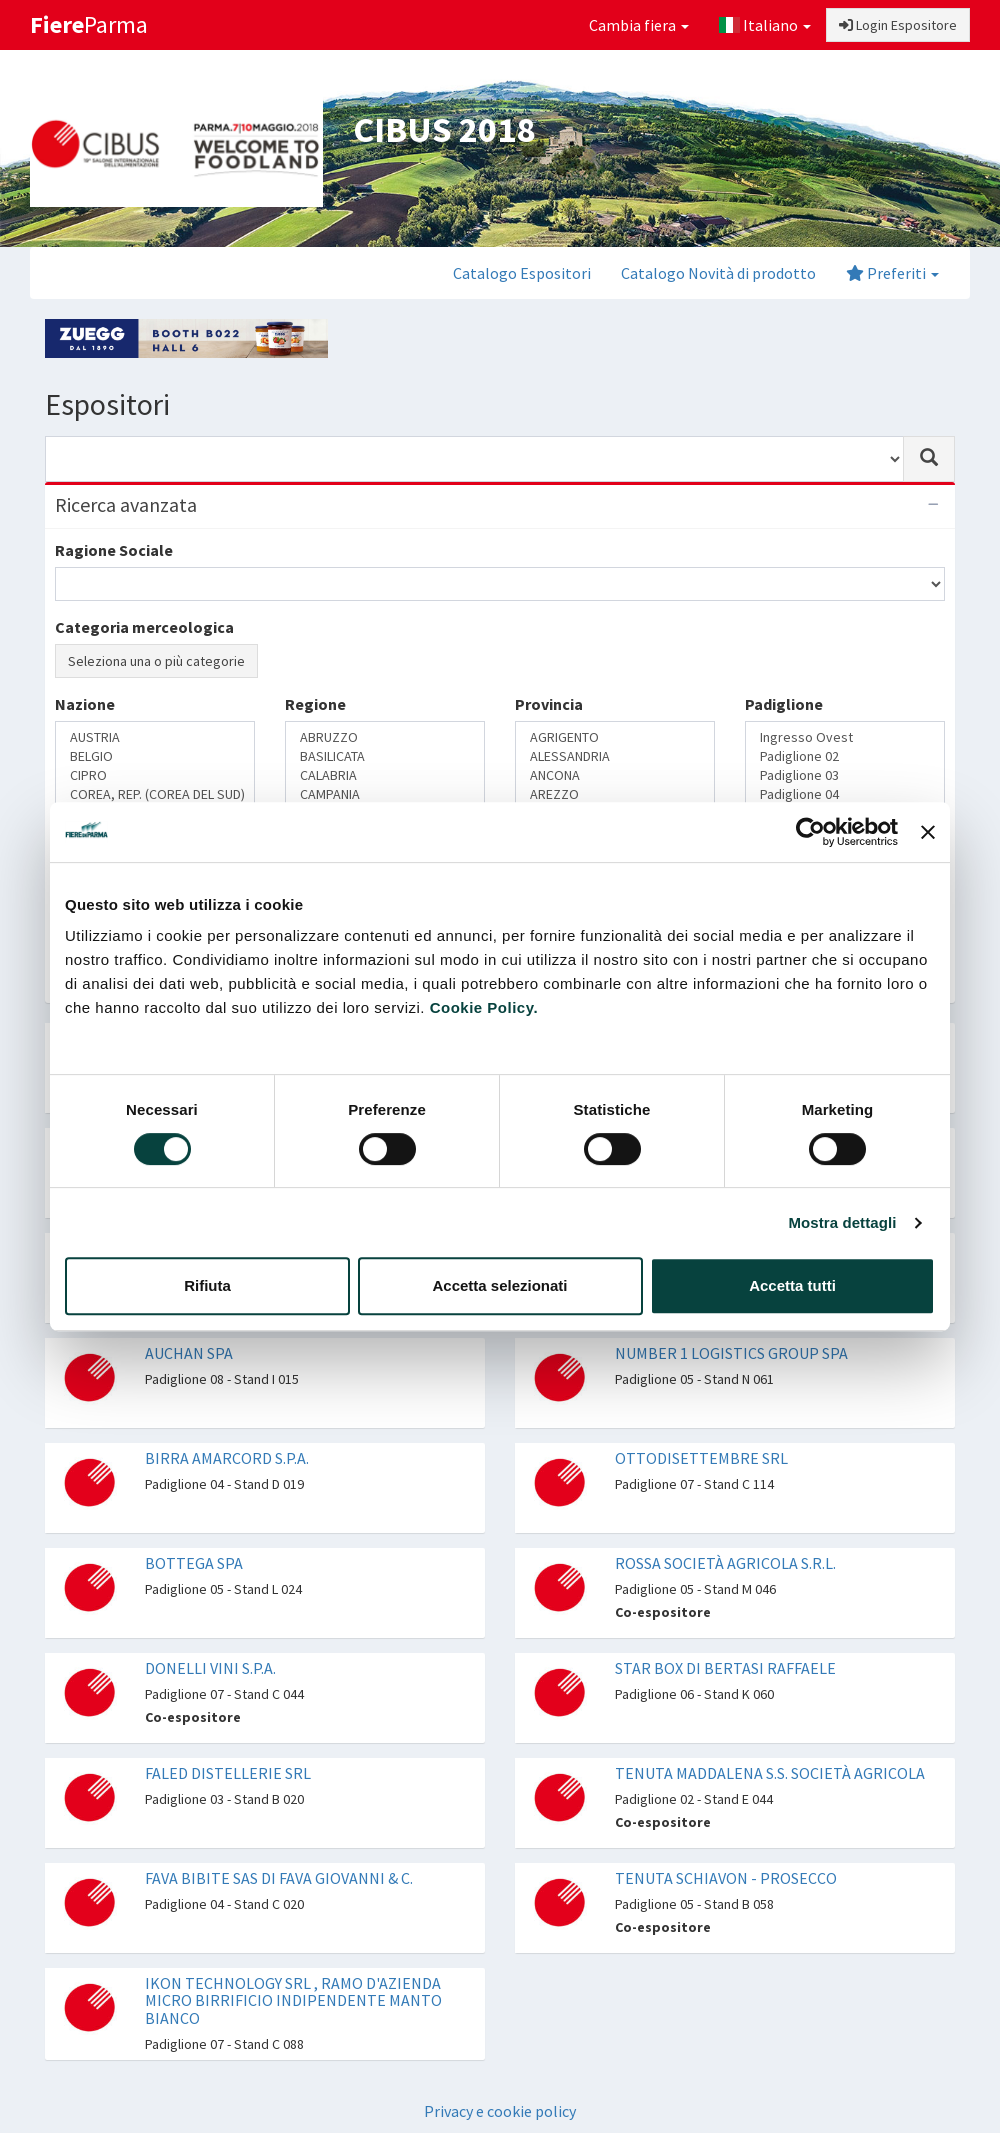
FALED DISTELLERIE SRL (228, 1773)
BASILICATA (385, 756)
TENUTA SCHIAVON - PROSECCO (726, 1878)
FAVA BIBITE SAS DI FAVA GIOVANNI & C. (279, 1878)
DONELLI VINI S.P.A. (210, 1668)
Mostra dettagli (842, 1222)
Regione (315, 704)
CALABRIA (385, 775)
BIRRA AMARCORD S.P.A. (227, 1458)
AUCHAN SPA (189, 1353)
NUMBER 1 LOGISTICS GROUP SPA (731, 1353)
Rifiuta (207, 1285)
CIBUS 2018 (444, 129)
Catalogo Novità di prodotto (718, 273)
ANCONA (615, 775)
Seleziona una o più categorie (156, 661)
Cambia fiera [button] (639, 25)
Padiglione (784, 704)
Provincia (549, 704)
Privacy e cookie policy (500, 2111)
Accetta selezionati (499, 1285)
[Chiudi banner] (928, 832)
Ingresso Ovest (845, 737)
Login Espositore (898, 25)
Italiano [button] (765, 25)
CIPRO (155, 775)
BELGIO (155, 756)
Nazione (85, 704)
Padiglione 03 (845, 775)
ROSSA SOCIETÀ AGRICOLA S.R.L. (725, 1563)
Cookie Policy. (484, 1007)
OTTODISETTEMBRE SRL (701, 1458)
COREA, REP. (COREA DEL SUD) (155, 794)
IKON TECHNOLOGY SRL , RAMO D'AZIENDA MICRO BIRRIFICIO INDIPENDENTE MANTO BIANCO (293, 2000)
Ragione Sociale (114, 550)
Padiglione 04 (845, 794)
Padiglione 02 (845, 756)
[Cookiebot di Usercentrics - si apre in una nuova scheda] (810, 832)
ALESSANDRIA (615, 756)
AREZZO (615, 794)
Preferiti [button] (892, 273)
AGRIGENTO (615, 737)
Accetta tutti (792, 1285)
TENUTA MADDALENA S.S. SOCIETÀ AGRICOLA (770, 1773)
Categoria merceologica (144, 627)
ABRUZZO (385, 737)
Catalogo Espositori (522, 273)
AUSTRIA (155, 737)
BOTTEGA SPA (194, 1563)
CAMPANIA (385, 794)
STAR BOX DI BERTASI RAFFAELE (725, 1668)
